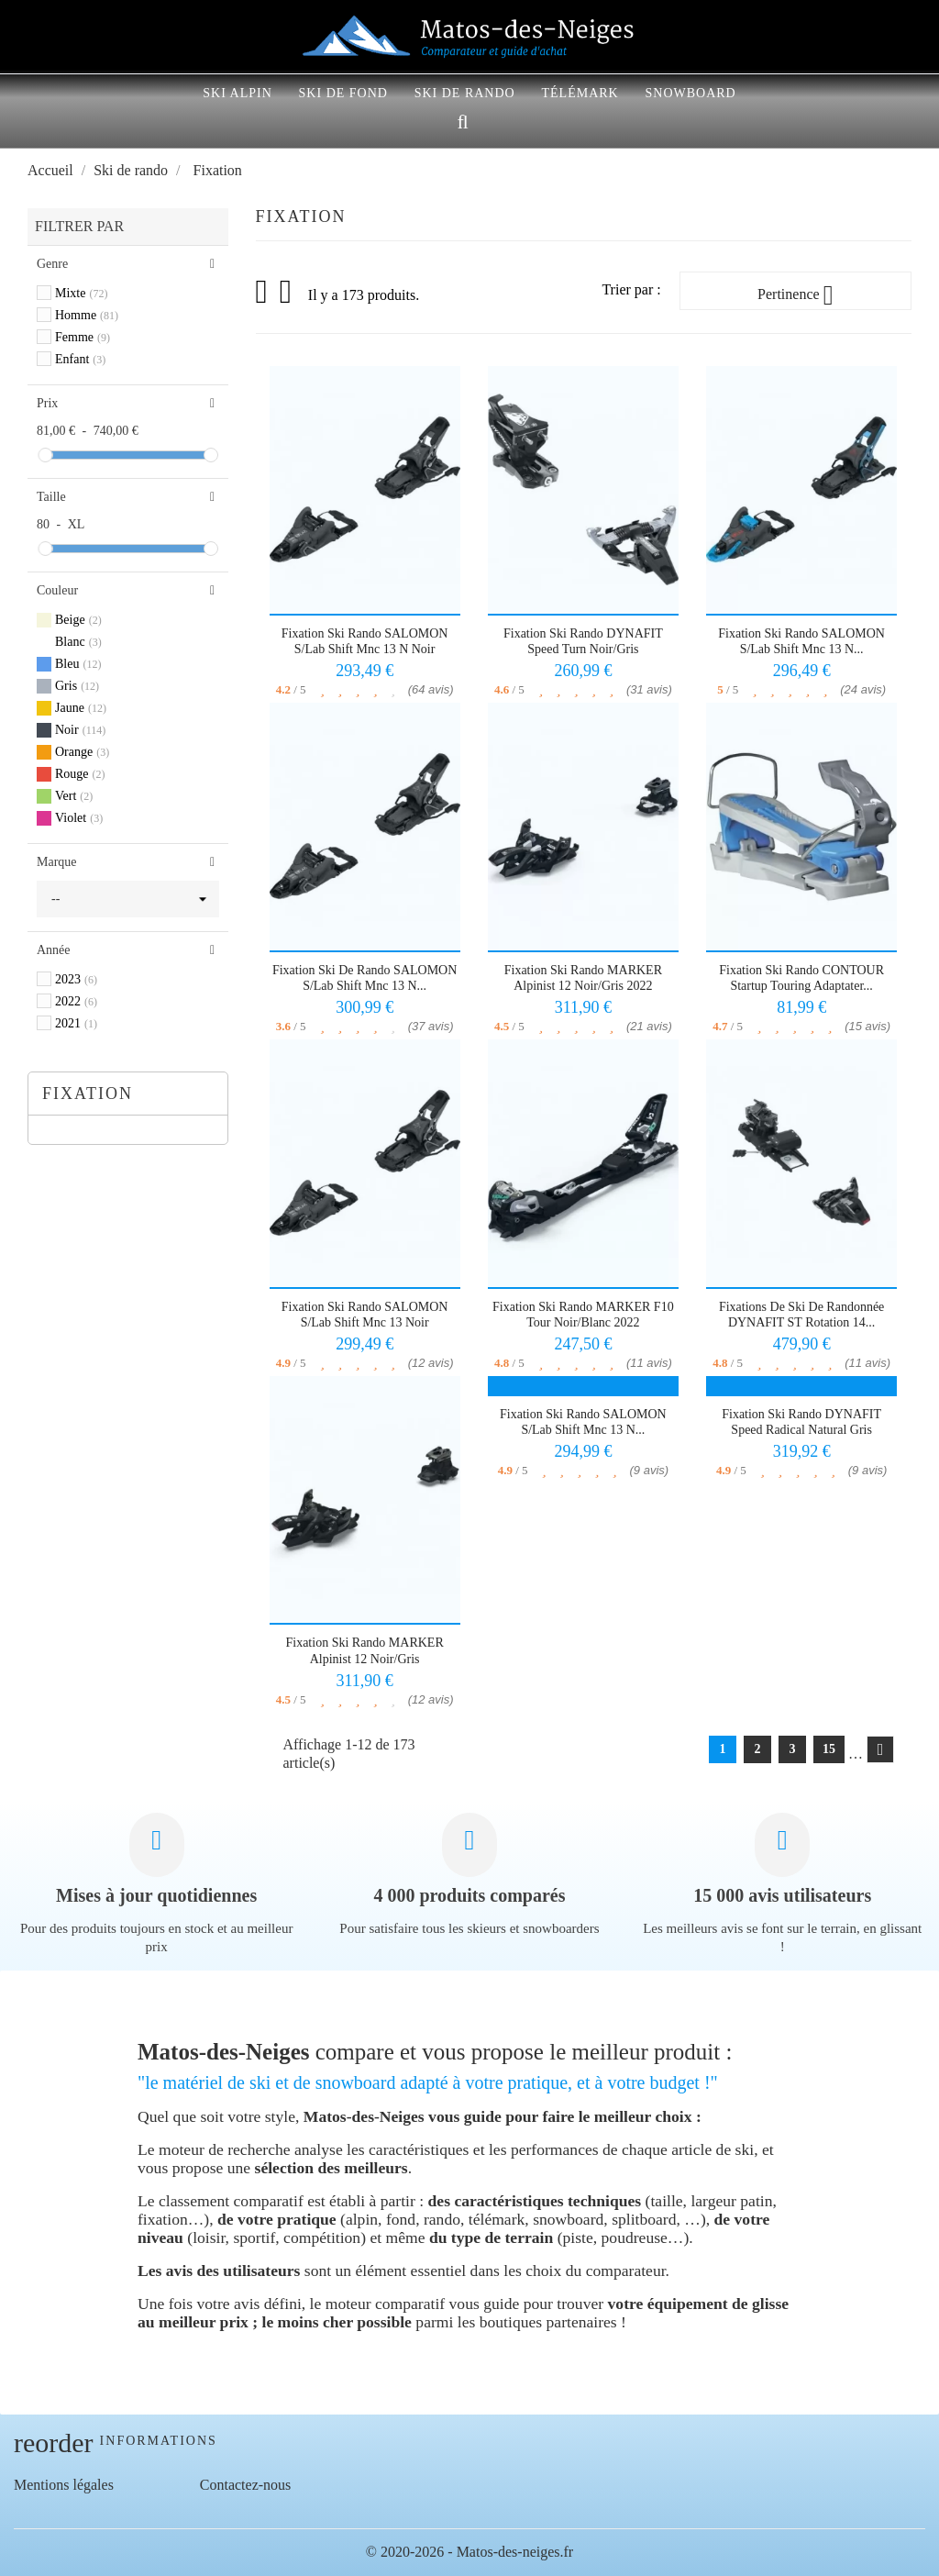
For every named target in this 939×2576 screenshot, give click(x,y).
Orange (82, 752)
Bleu (78, 664)
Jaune (80, 708)
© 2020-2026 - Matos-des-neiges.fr (469, 2551)
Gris (77, 686)
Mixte (81, 293)
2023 (76, 979)
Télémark (579, 93)
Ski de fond (343, 93)
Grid (263, 291)
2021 (76, 1023)
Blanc (78, 642)
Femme (82, 337)
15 (829, 1749)
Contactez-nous (246, 2485)
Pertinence (795, 295)
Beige (78, 620)
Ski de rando (464, 93)
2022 (76, 1001)
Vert (74, 796)
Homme (86, 315)
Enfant (80, 359)
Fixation (87, 1093)
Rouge (80, 774)
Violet (79, 818)
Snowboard (690, 93)
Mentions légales (64, 2485)
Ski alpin (237, 93)
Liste (287, 297)
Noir (80, 730)
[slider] (45, 455)
